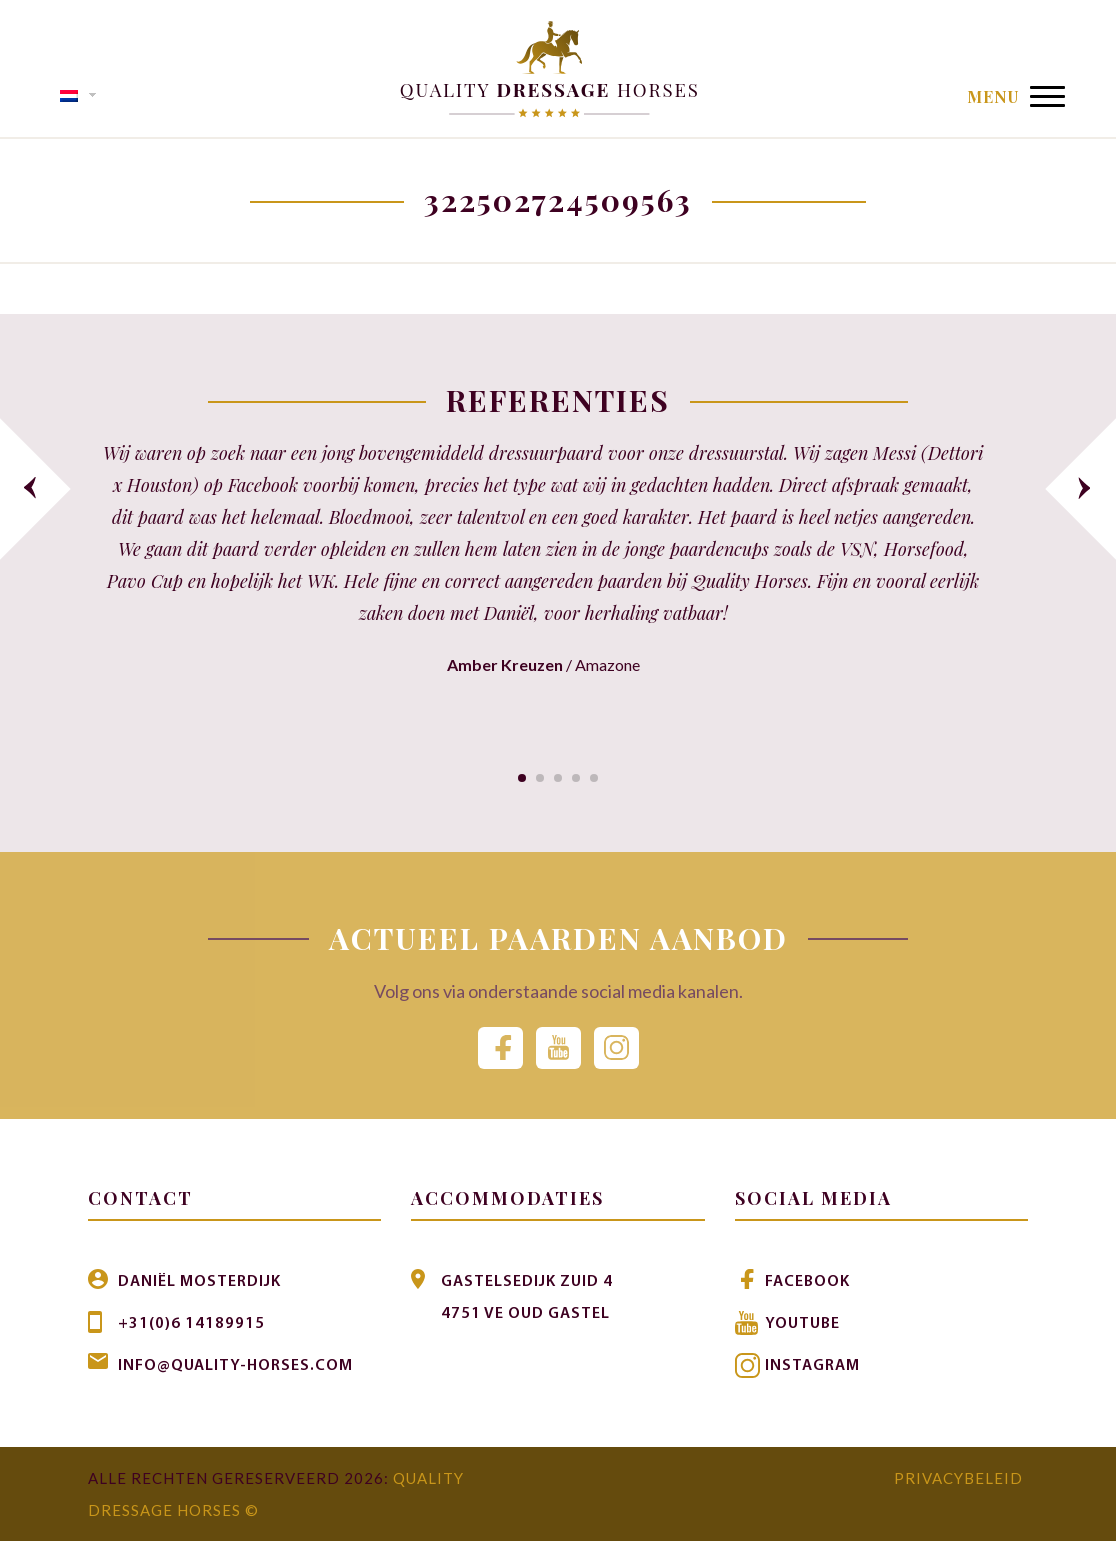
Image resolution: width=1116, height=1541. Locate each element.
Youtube (802, 1324)
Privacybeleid (958, 1478)
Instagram (812, 1366)
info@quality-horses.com (235, 1366)
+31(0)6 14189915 (191, 1324)
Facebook (807, 1282)
